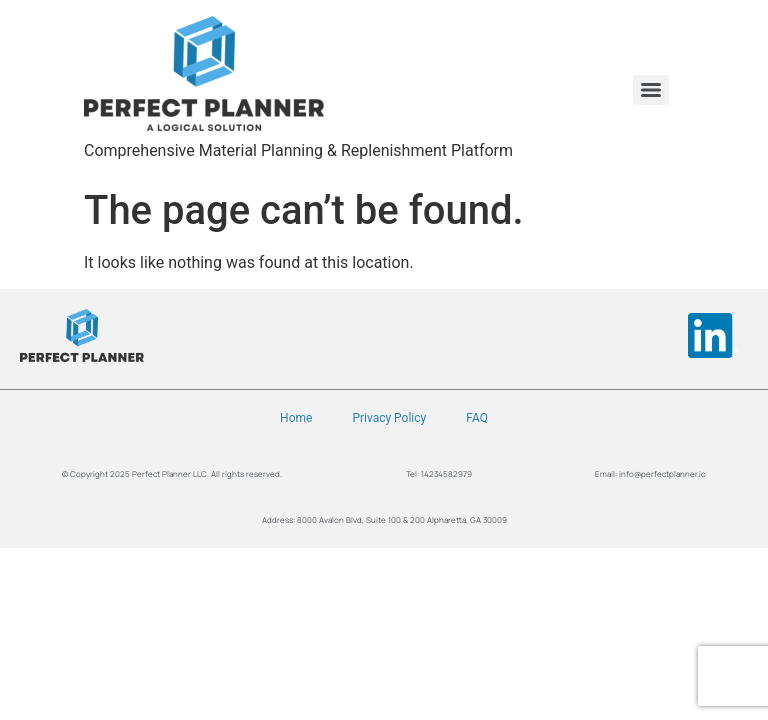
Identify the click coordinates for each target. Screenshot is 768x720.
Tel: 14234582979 (439, 473)
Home (296, 418)
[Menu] (651, 90)
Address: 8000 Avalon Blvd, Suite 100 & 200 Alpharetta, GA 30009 (384, 519)
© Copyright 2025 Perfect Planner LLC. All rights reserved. (172, 473)
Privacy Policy (389, 418)
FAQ (477, 418)
